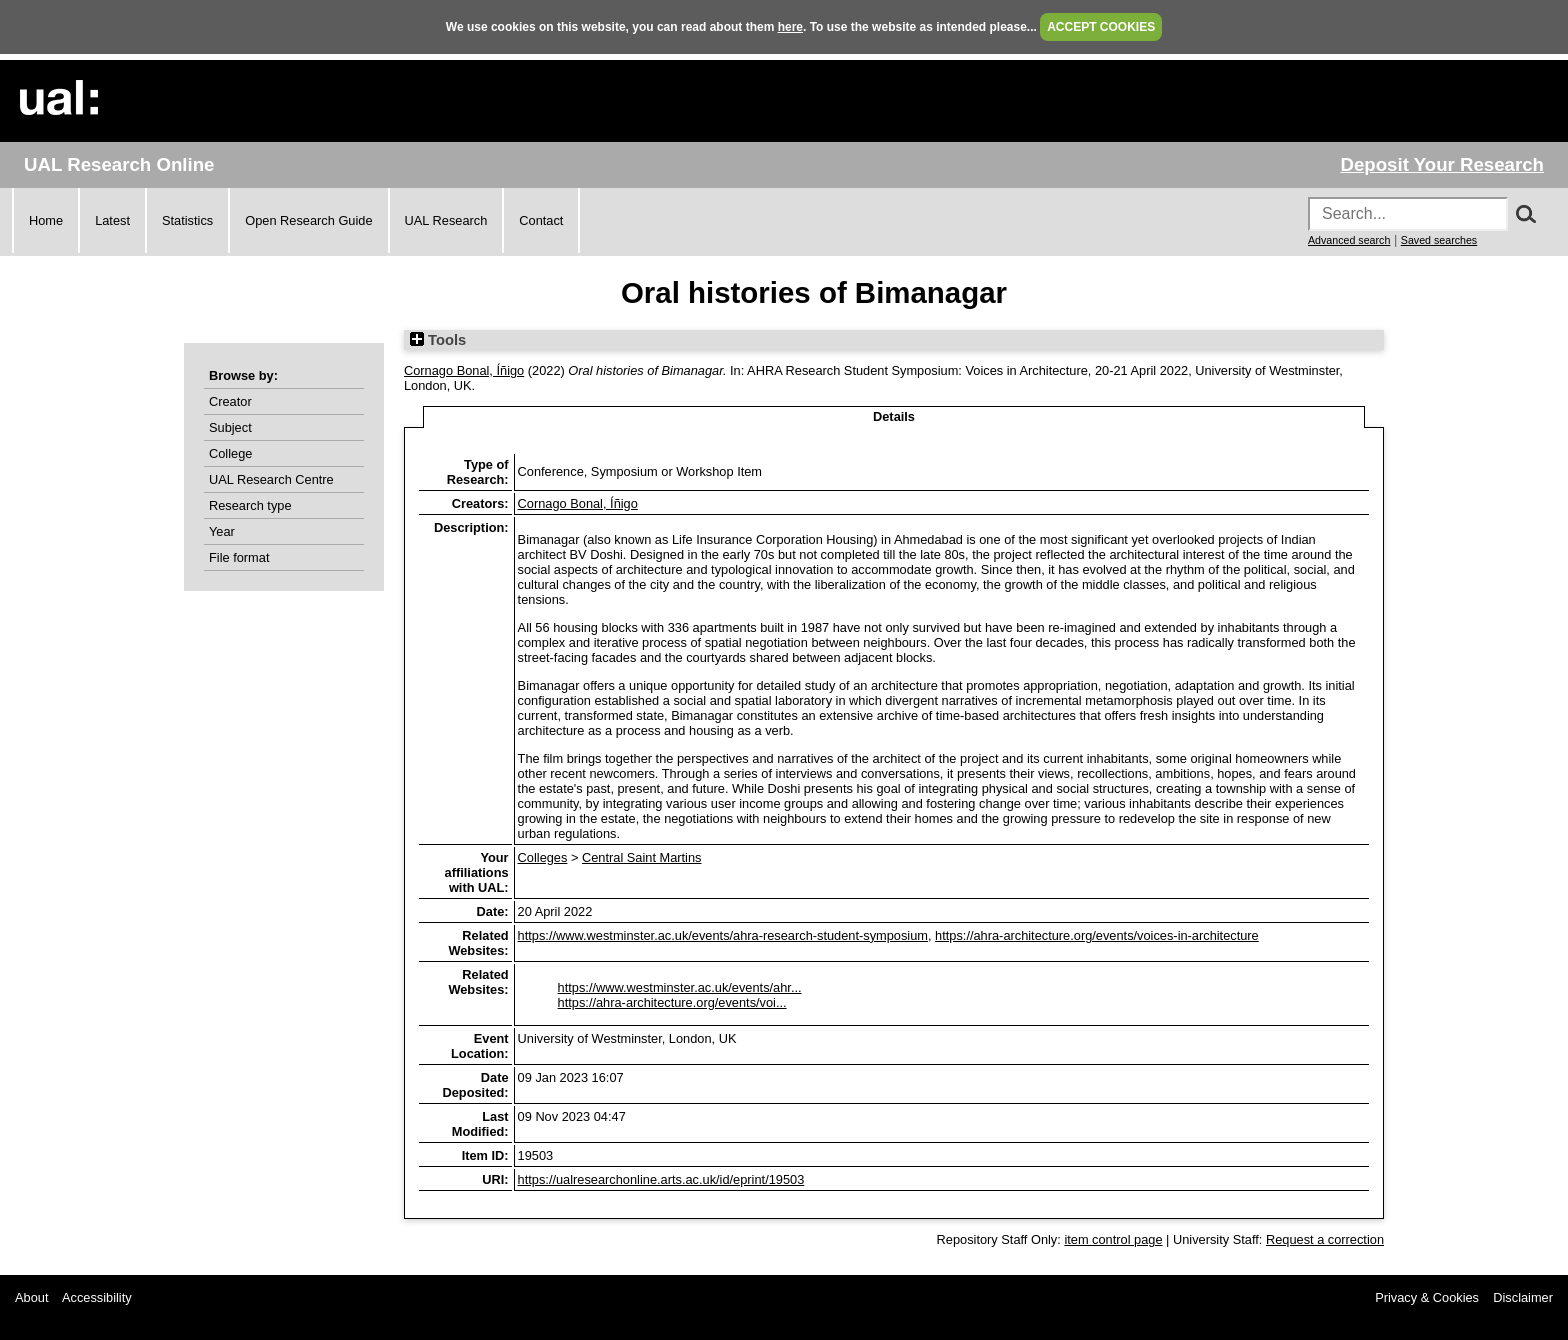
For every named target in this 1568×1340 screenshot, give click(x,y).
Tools (438, 340)
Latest (112, 220)
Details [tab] (894, 416)
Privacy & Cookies (1427, 1297)
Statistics (187, 220)
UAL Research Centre (271, 479)
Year (222, 531)
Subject (230, 427)
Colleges (543, 857)
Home (46, 220)
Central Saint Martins (641, 857)
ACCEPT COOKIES (1101, 27)
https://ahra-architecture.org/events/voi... (672, 1002)
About (31, 1297)
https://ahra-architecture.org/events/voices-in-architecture (1097, 935)
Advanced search (1349, 240)
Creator (230, 401)
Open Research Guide (308, 220)
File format (239, 557)
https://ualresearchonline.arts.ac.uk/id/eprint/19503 (661, 1179)
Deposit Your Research (1442, 164)
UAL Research (446, 220)
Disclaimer (1523, 1297)
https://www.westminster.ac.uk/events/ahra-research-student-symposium (723, 935)
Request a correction (1325, 1239)
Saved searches (1439, 240)
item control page (1113, 1239)
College (230, 453)
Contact (541, 220)
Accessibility (97, 1297)
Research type (250, 505)
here (790, 27)
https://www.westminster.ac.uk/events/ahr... (680, 987)
